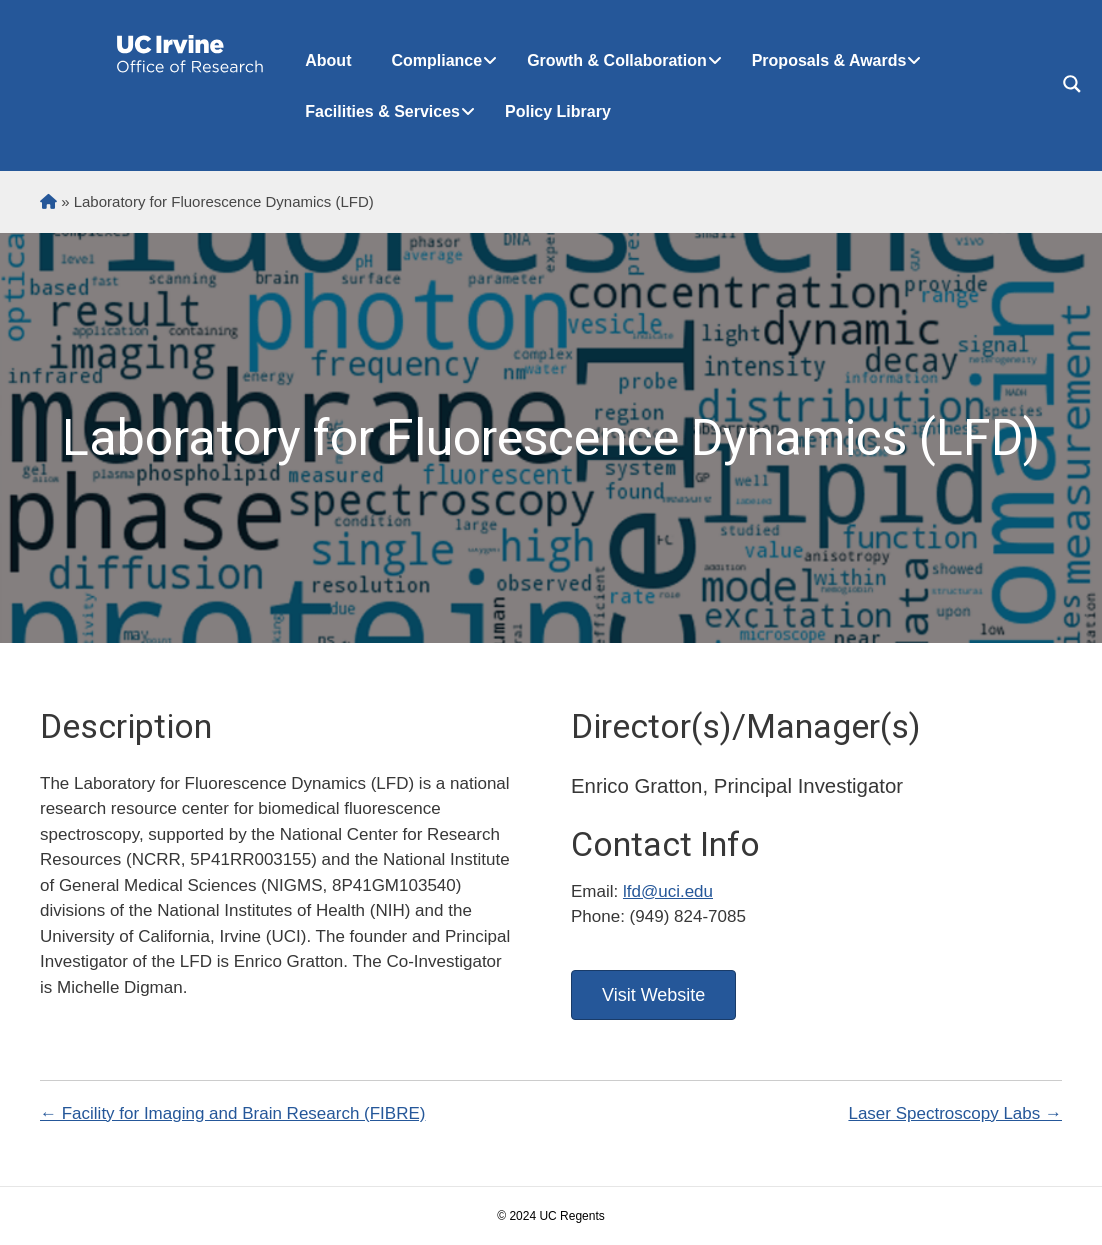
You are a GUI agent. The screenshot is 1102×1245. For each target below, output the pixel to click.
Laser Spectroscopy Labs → (955, 1113)
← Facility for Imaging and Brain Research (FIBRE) (232, 1113)
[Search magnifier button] (1072, 84)
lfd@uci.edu (668, 891)
